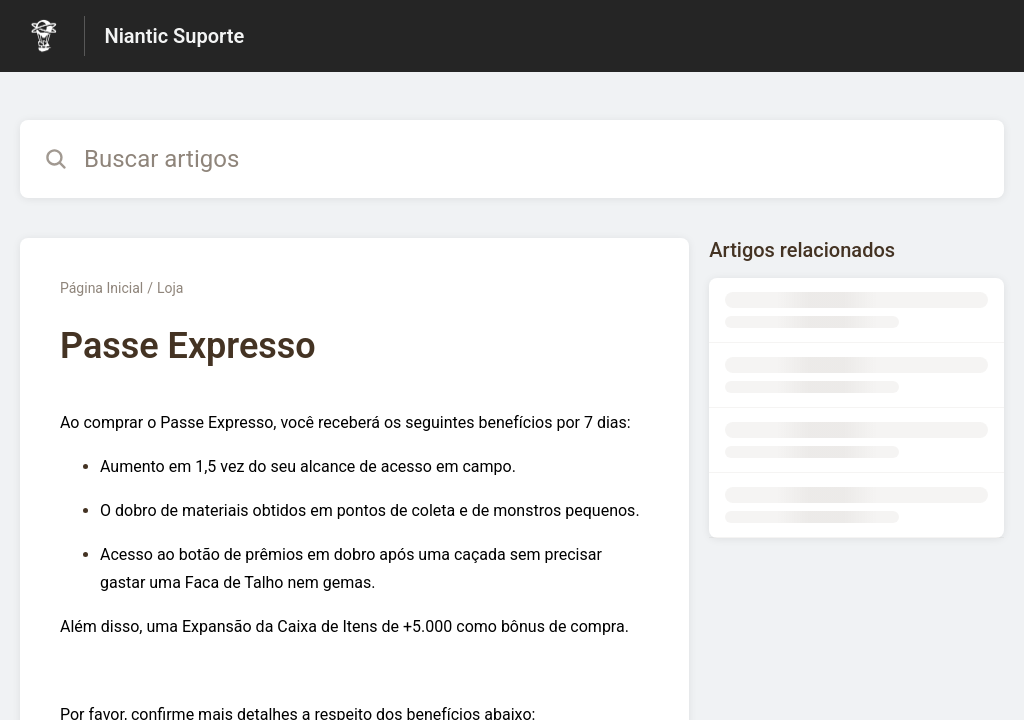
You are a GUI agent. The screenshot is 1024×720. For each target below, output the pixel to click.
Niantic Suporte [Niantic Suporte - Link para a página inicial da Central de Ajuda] (175, 36)
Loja (170, 288)
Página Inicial (101, 288)
